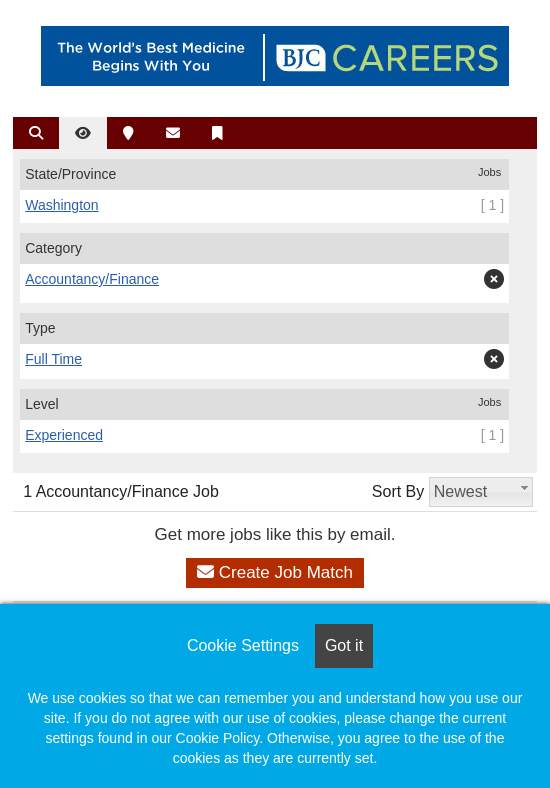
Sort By (398, 491)
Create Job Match (275, 572)
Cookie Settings (243, 645)
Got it (344, 645)
